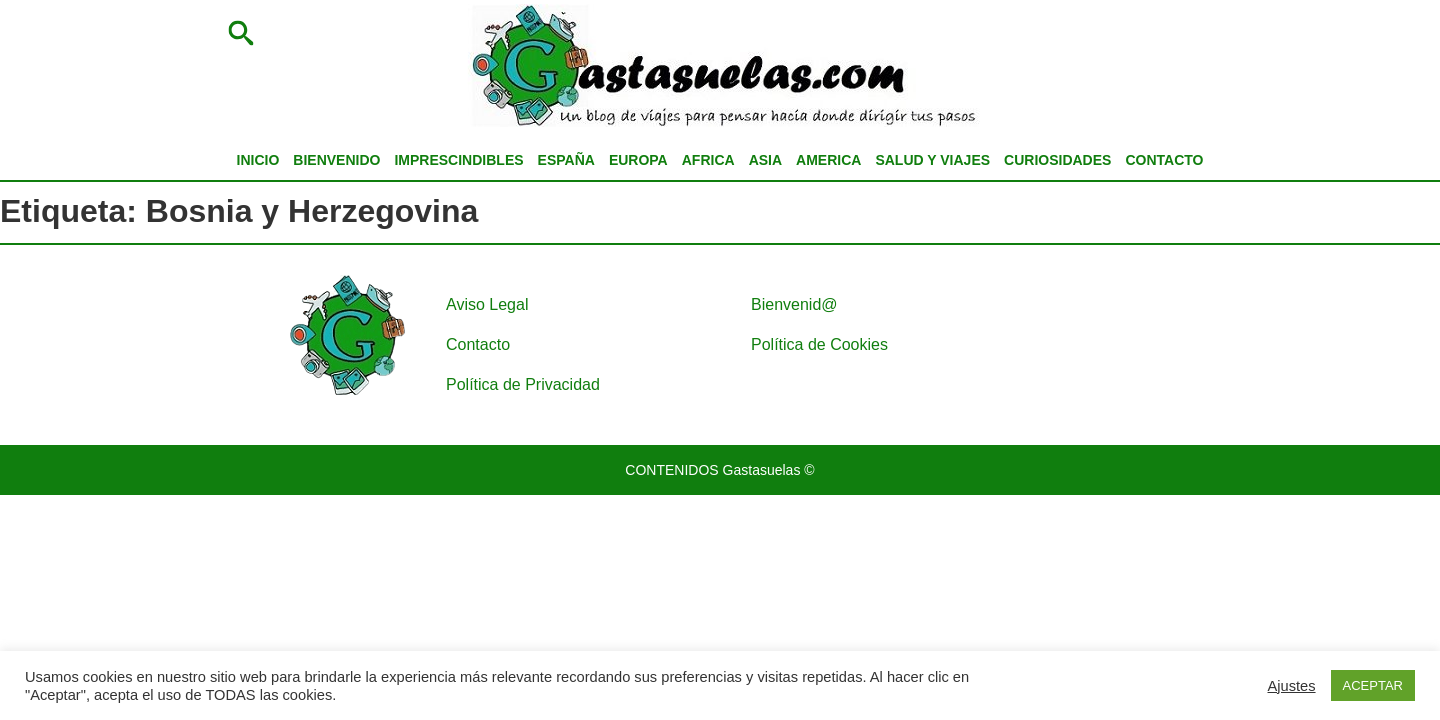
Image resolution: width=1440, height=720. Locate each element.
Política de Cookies (819, 344)
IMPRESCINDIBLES (458, 160)
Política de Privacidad (523, 384)
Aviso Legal (487, 304)
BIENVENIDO (336, 160)
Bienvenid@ (794, 304)
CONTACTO (1164, 160)
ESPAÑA (566, 160)
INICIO (258, 160)
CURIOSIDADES (1057, 160)
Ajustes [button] (1292, 686)
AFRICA (708, 160)
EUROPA (638, 160)
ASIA (765, 160)
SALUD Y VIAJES (932, 160)
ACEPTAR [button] (1373, 685)
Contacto (478, 344)
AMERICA (828, 160)
